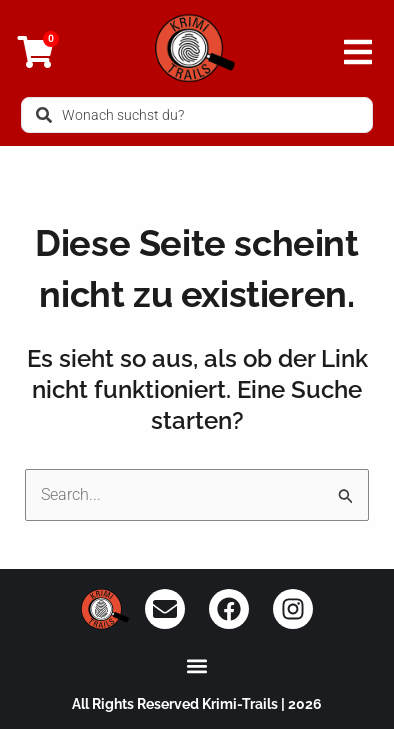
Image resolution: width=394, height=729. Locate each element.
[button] (197, 665)
